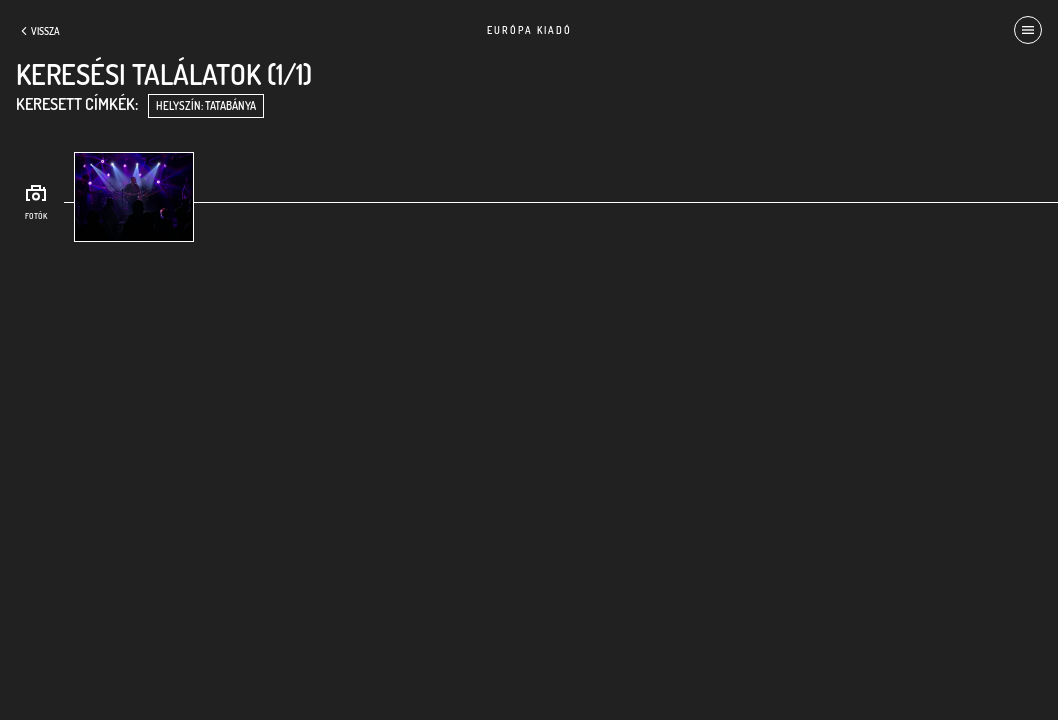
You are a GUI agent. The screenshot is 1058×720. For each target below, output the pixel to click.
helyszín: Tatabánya (206, 106)
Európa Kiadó (529, 30)
